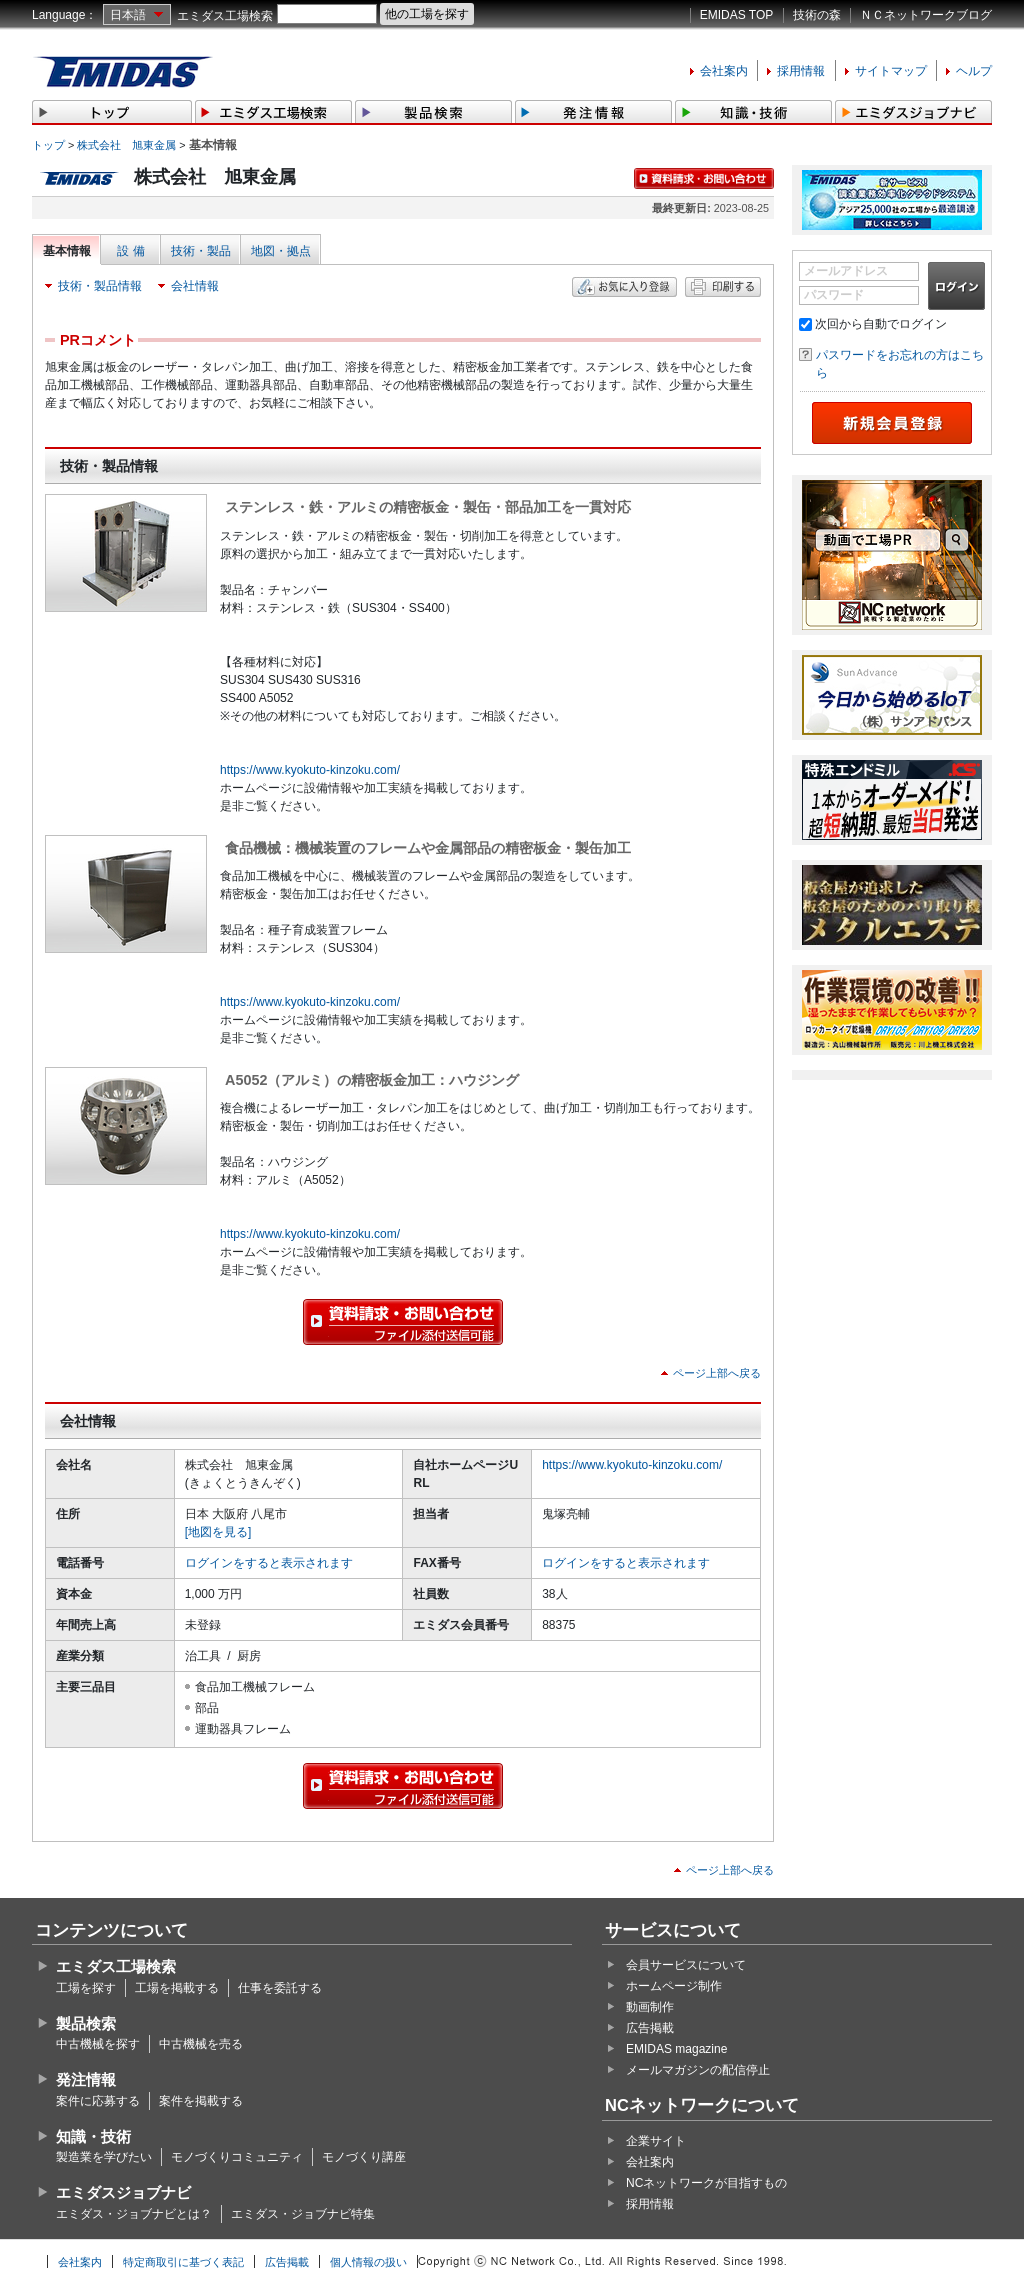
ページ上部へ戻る (717, 1373)
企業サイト (656, 2141)
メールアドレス (846, 271)
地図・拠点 (281, 251)
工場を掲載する (177, 1988)
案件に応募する (98, 2101)
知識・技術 (93, 2136)
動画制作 (650, 2007)
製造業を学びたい (104, 2157)
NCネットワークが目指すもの (706, 2183)
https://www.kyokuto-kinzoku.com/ (310, 770)
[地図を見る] (218, 1532)
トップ (48, 145)
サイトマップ (891, 71)
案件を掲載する (201, 2101)
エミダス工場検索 (225, 16)
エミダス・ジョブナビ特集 (303, 2214)
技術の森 (817, 15)
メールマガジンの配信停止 (698, 2070)
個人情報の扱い (368, 2262)
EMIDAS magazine (676, 2049)
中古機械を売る (201, 2044)
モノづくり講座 (364, 2157)
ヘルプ (974, 71)
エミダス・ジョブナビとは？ (134, 2214)
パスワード (834, 295)
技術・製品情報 (100, 286)
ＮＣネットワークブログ (926, 15)
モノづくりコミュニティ (237, 2157)
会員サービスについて (686, 1965)
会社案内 (724, 71)
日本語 (128, 15)
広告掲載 (650, 2028)
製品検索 (86, 2023)
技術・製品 (201, 251)
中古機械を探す (98, 2044)
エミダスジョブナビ (123, 2192)
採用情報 (801, 71)
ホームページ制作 (674, 1986)
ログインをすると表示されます (269, 1563)
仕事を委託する (280, 1988)
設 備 (130, 251)
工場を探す (86, 1988)
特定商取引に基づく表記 (183, 2262)
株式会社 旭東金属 (126, 145)
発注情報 (86, 2079)
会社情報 (195, 286)
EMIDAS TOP (737, 15)
